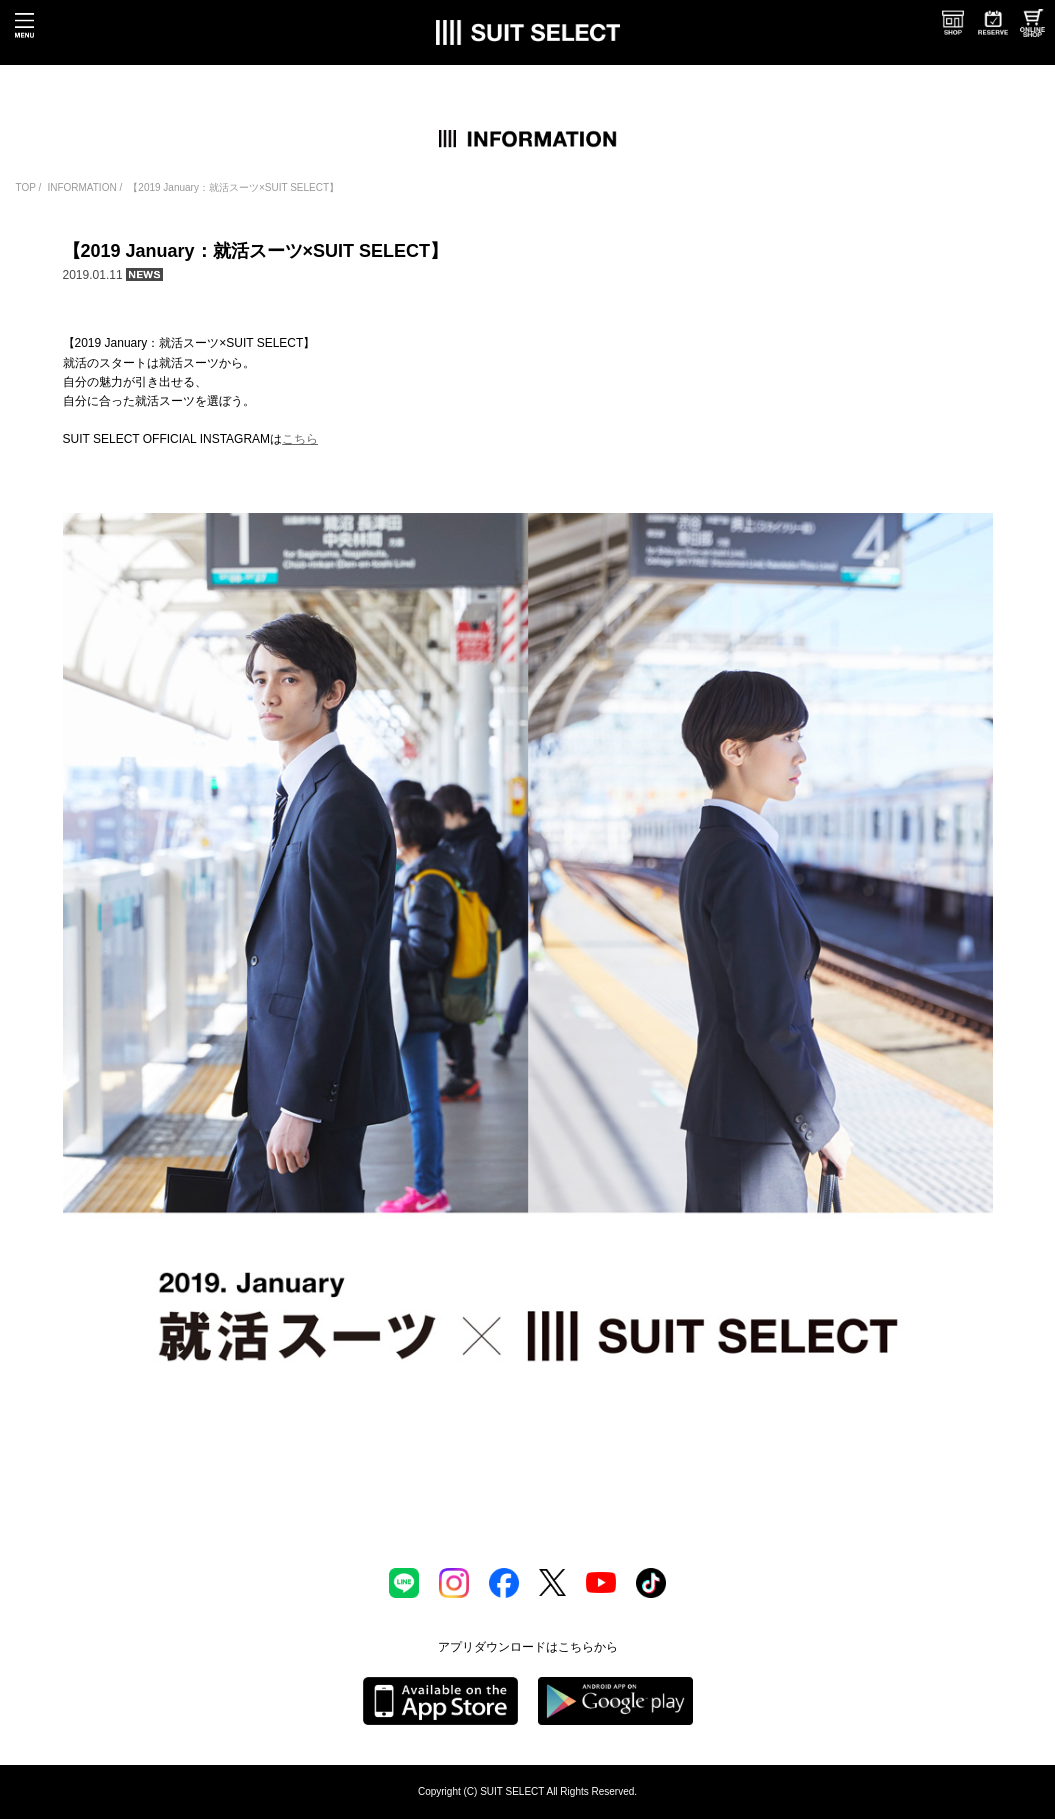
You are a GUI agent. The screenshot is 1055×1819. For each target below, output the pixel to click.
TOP (26, 187)
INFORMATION (81, 187)
